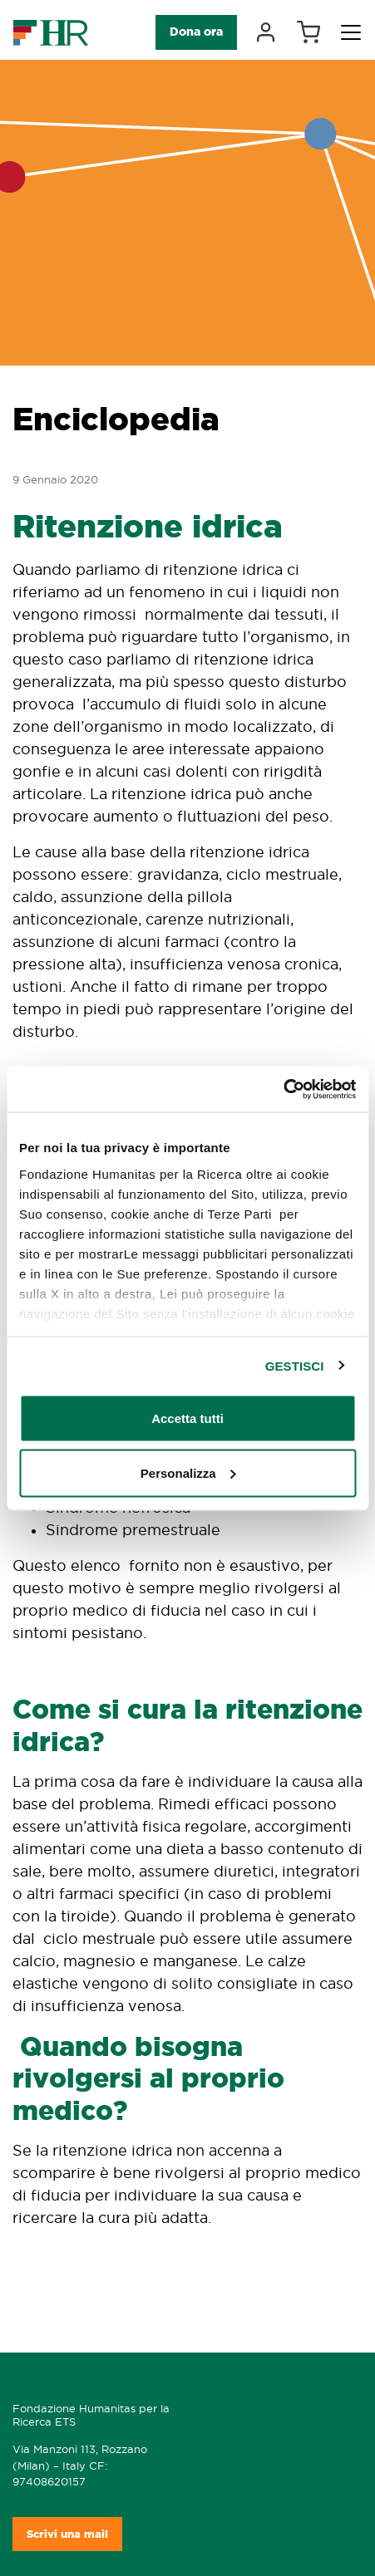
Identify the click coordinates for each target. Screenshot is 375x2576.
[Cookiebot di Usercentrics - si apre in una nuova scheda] (283, 1089)
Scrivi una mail (67, 2534)
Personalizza (188, 1472)
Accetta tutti (187, 1418)
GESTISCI (294, 1365)
